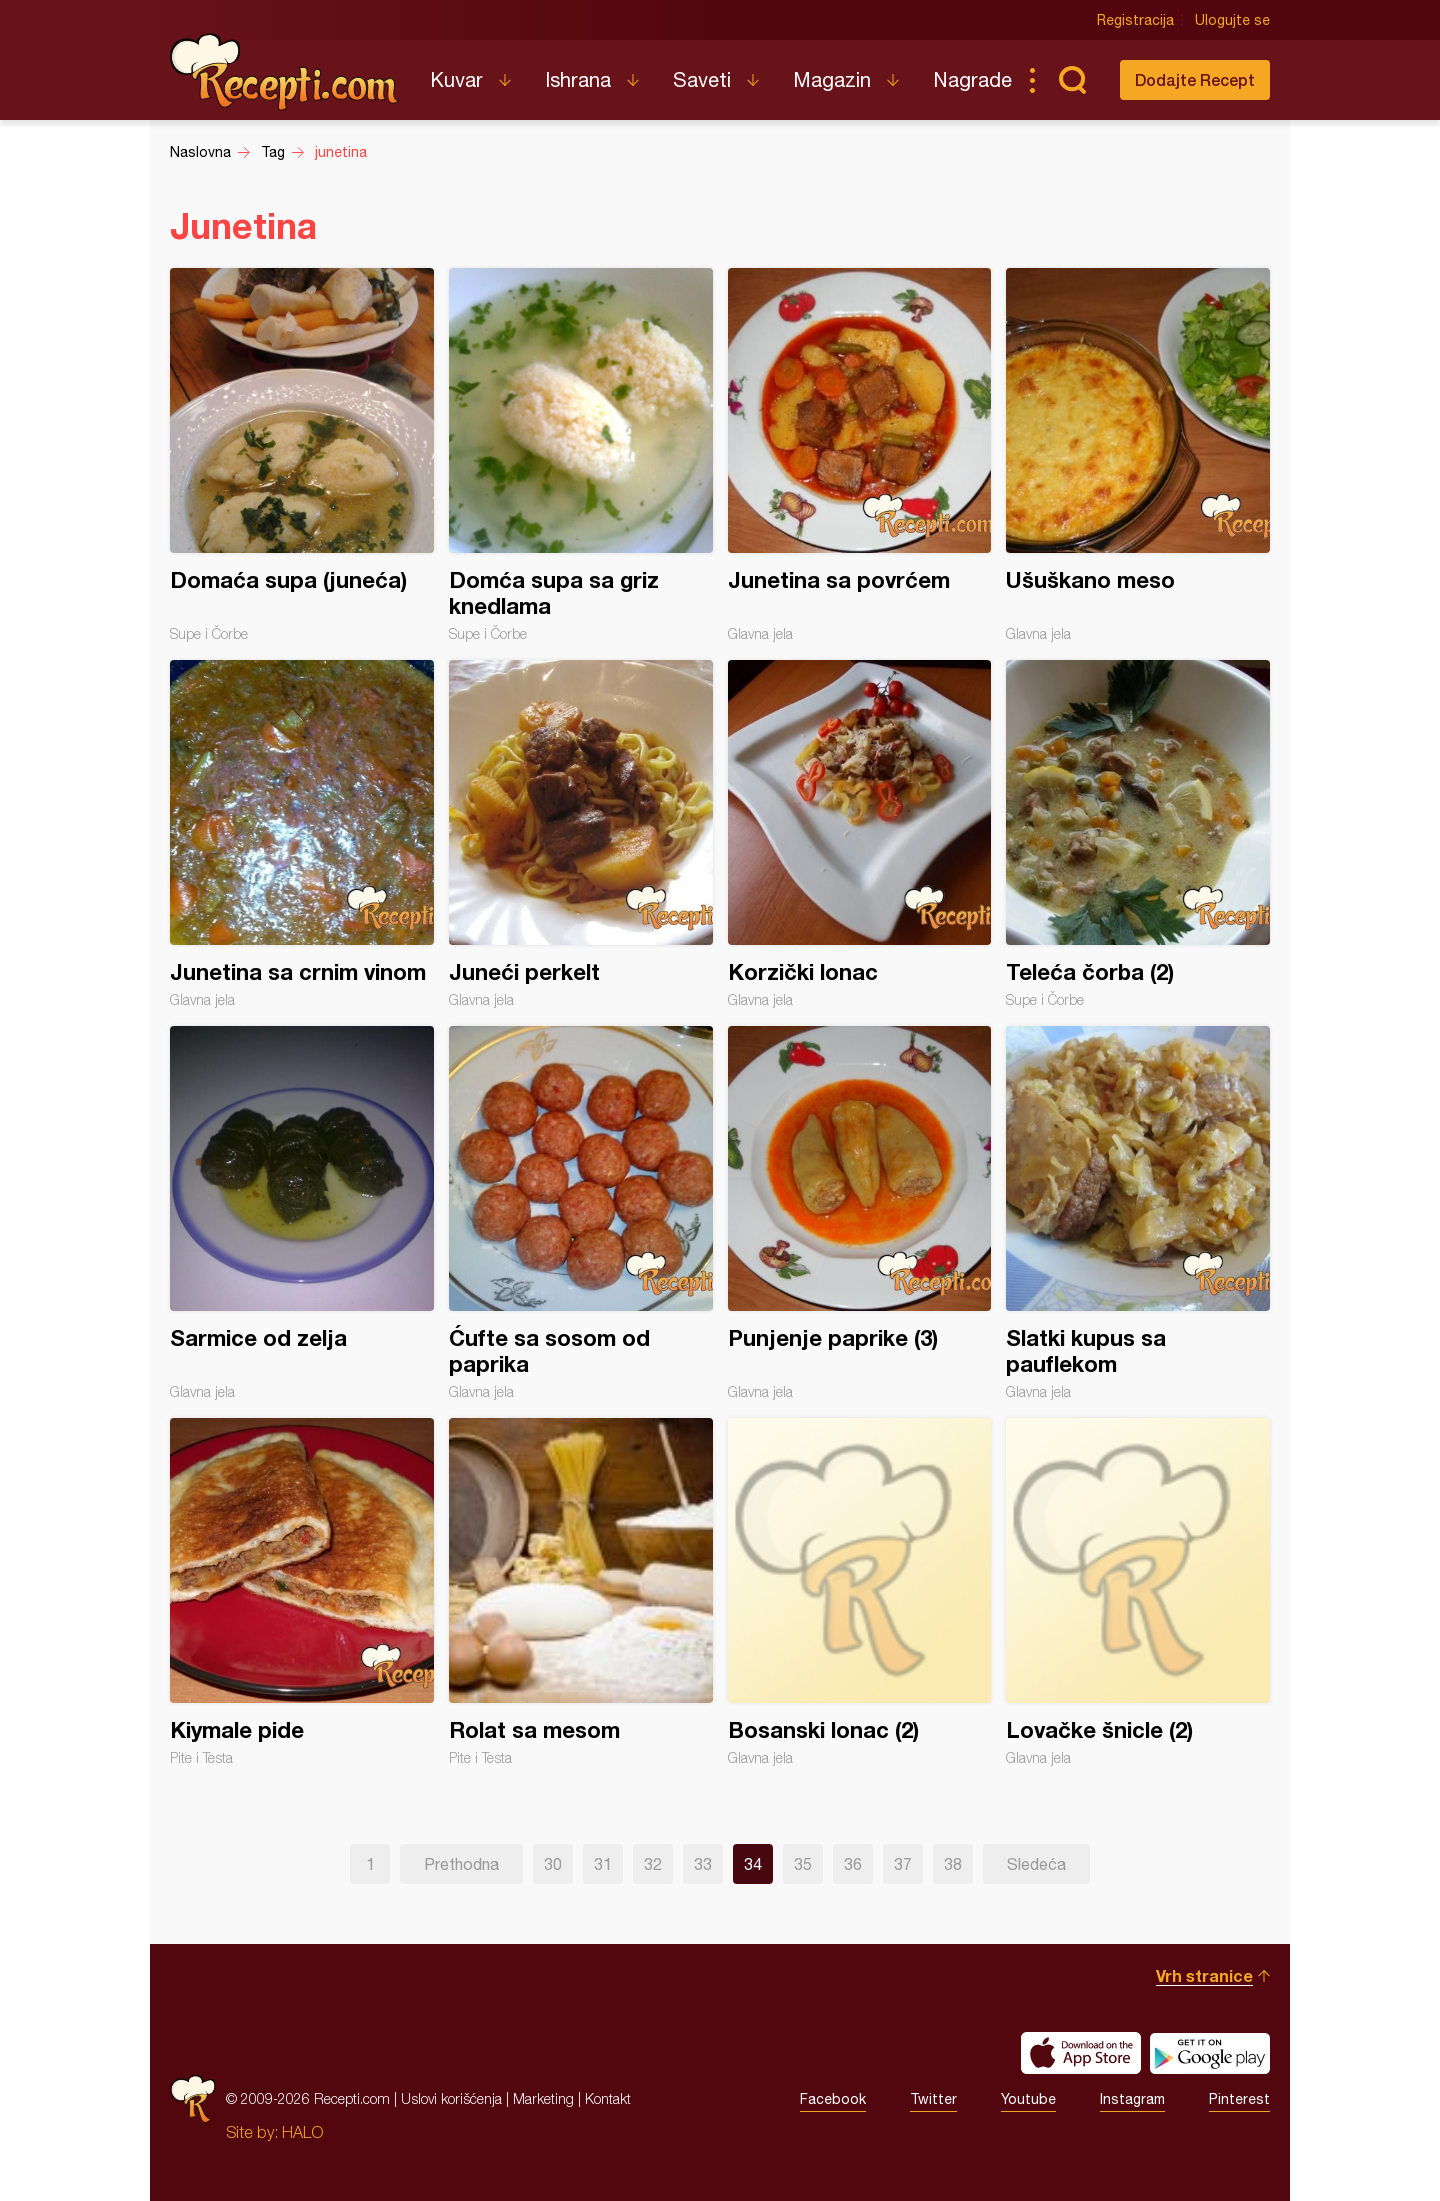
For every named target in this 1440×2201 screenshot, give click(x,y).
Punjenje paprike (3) (860, 1213)
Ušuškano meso (1138, 455)
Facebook (833, 2099)
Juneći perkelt (581, 834)
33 (703, 1864)
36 (853, 1864)
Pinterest (1239, 2099)
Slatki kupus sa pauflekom (1138, 1213)
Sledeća (1036, 1864)
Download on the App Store (1081, 2053)
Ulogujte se (1232, 20)
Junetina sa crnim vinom (302, 834)
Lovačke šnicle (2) (1138, 1592)
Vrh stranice (1204, 1975)
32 (653, 1864)
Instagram (1132, 2099)
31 (603, 1864)
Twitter (933, 2099)
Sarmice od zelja (302, 1213)
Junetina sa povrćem (860, 455)
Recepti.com (285, 72)
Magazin (832, 79)
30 (553, 1864)
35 (803, 1864)
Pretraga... (1072, 80)
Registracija (1135, 20)
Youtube (1028, 2099)
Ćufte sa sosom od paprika (581, 1213)
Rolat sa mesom (581, 1592)
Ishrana (578, 79)
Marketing (543, 2098)
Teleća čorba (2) (1138, 834)
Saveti (702, 79)
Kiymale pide (302, 1592)
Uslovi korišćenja (451, 2098)
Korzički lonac (860, 834)
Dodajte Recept (1195, 79)
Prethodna (461, 1864)
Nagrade (972, 79)
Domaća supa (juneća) (302, 455)
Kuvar (456, 79)
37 (903, 1864)
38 (953, 1864)
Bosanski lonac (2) (860, 1592)
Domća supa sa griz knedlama (581, 455)
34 (753, 1864)
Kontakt (608, 2098)
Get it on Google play (1210, 2053)
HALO (302, 2132)
